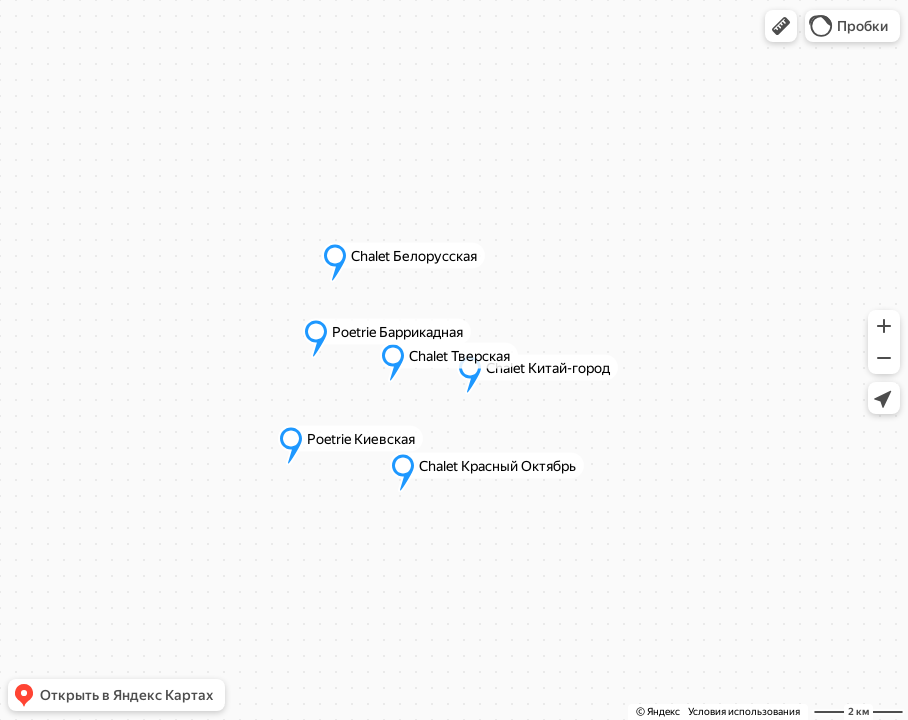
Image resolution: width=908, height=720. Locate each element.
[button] (781, 26)
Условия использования (744, 711)
